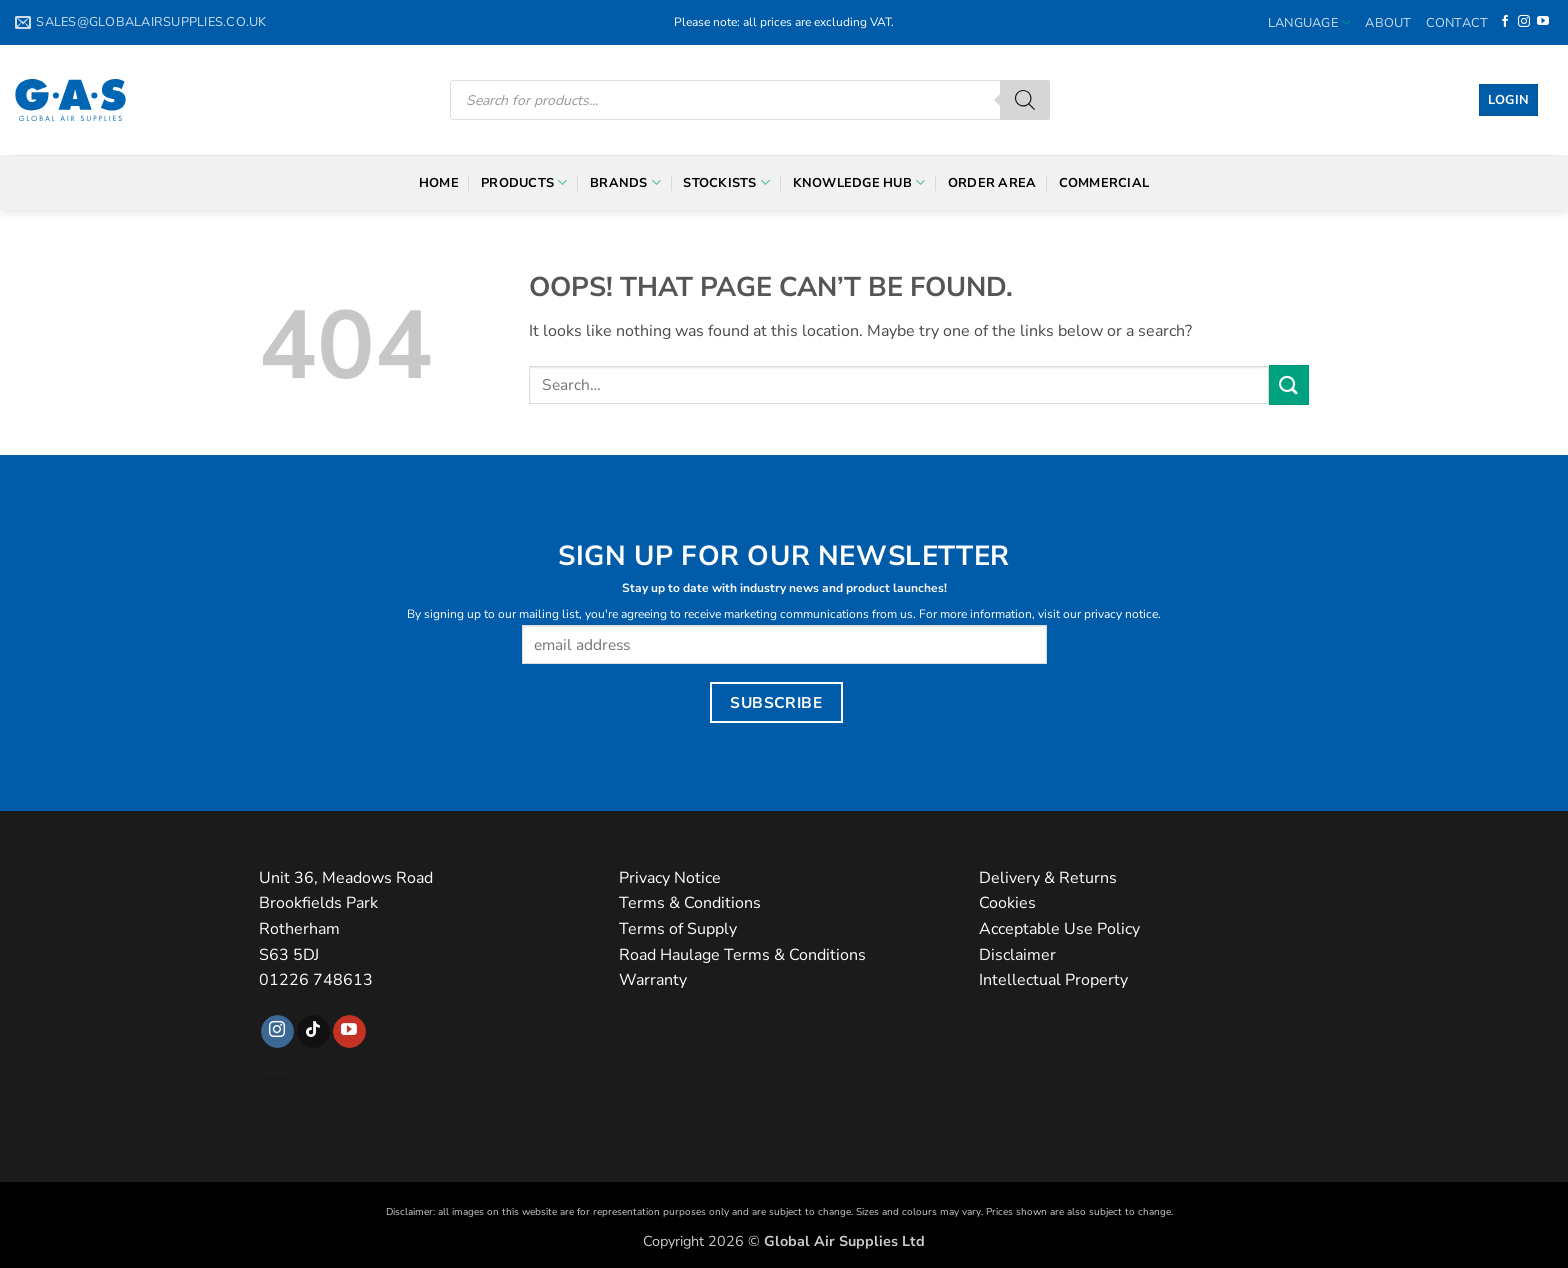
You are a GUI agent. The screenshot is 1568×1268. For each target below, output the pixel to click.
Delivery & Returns (1048, 878)
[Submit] (1289, 384)
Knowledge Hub (859, 182)
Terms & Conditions (690, 903)
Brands (625, 182)
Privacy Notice (670, 878)
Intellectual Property (1053, 980)
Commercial (1104, 183)
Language (1310, 22)
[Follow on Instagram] (1524, 22)
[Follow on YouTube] (1543, 22)
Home (439, 183)
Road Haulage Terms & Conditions (742, 955)
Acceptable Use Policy (1059, 929)
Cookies (1007, 903)
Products (524, 182)
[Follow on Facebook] (1505, 22)
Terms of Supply (678, 929)
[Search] (1025, 100)
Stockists (726, 182)
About (1388, 23)
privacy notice (1121, 614)
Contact (1457, 23)
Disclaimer (1017, 955)
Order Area (992, 183)
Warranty (653, 980)
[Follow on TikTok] (313, 1032)
